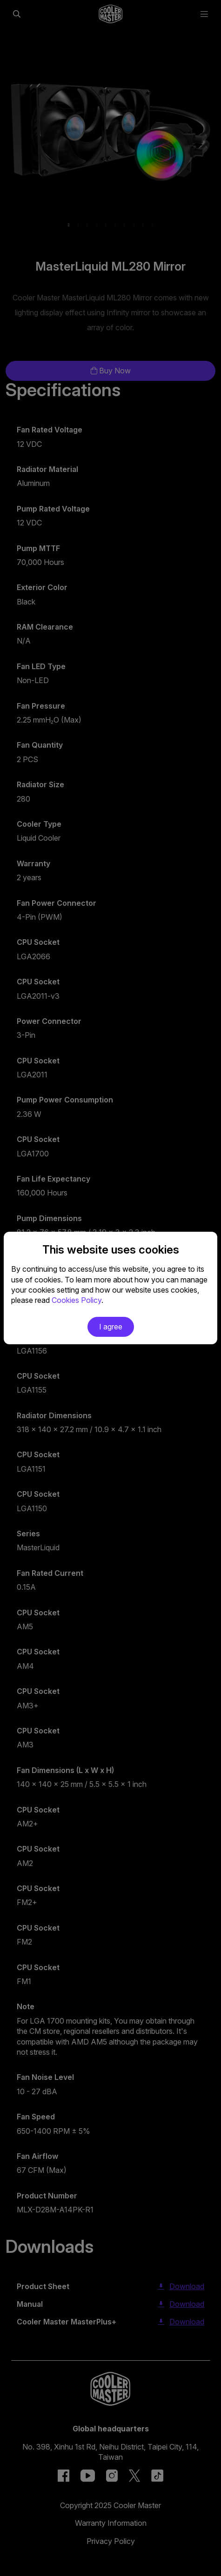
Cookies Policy (76, 1300)
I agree (110, 1326)
